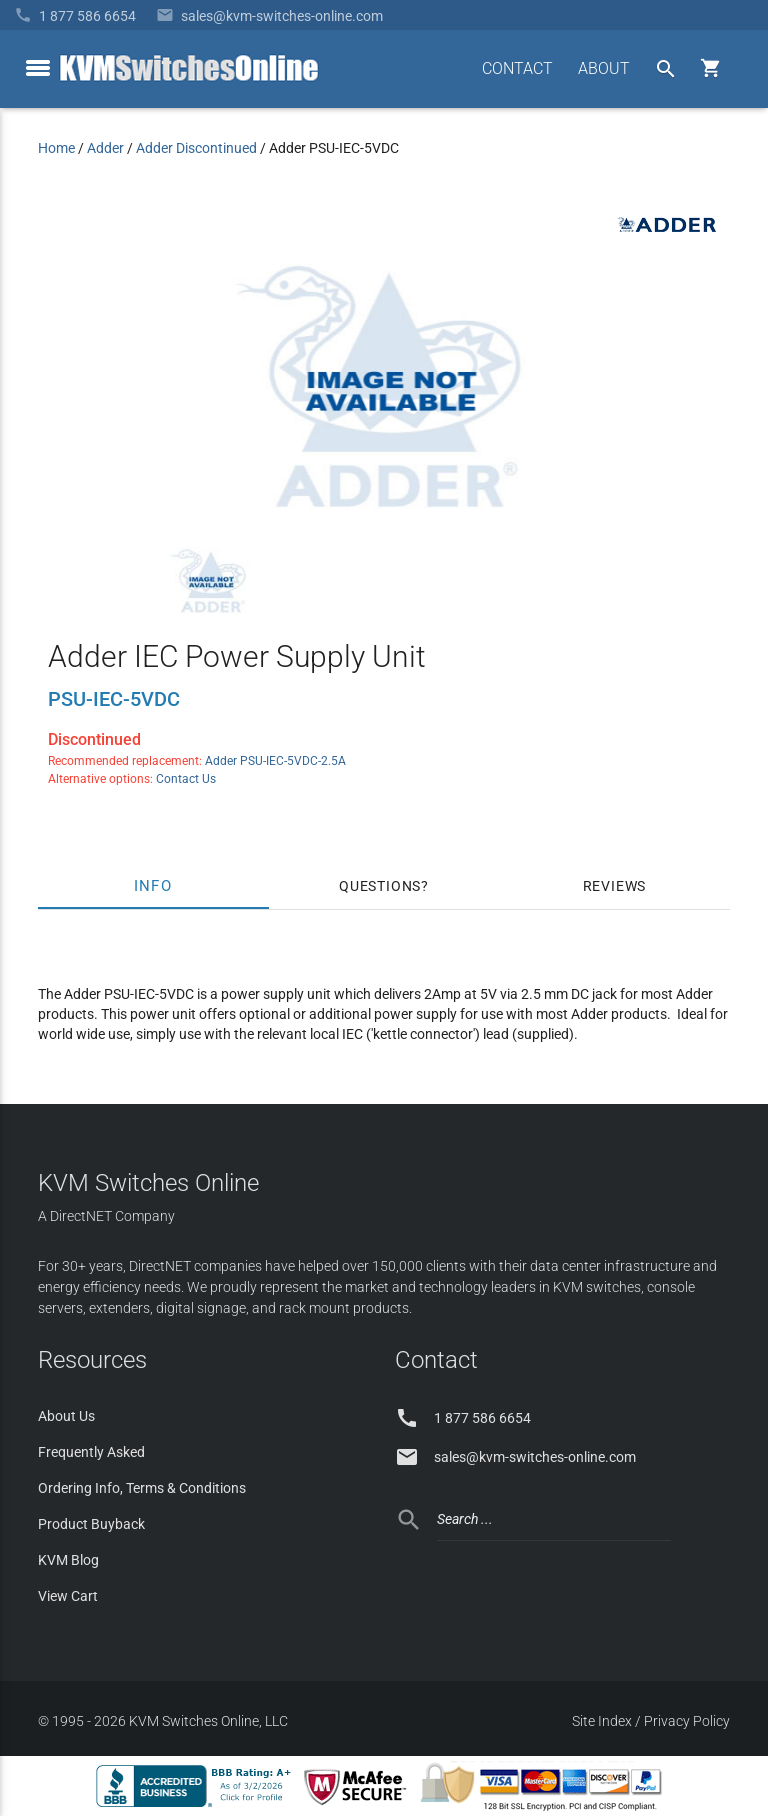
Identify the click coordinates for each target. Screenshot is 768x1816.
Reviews (615, 886)
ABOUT (604, 68)
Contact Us (186, 779)
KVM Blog (68, 1560)
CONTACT (517, 68)
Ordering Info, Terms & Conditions (142, 1488)
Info (153, 887)
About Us (66, 1416)
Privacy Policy (687, 1721)
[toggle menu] (38, 68)
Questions (380, 886)
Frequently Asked (91, 1452)
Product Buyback (91, 1524)
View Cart (68, 1596)
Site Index (602, 1721)
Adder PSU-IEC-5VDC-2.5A (275, 761)
